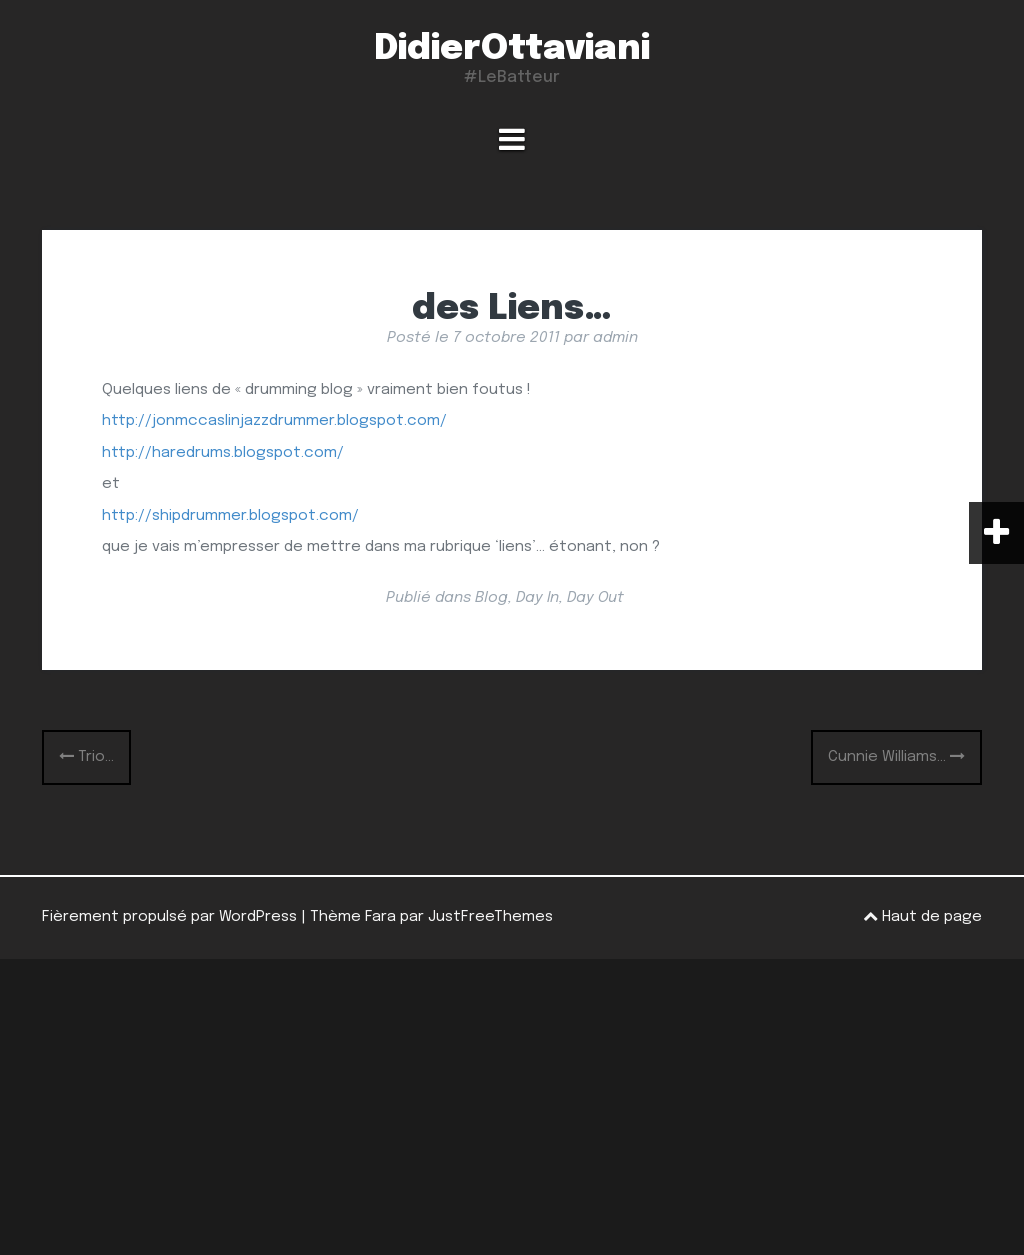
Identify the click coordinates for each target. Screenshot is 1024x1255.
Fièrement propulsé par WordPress (169, 917)
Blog (491, 598)
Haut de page (922, 916)
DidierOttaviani (512, 49)
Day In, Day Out (570, 598)
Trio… (86, 757)
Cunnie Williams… (896, 757)
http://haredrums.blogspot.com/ (223, 453)
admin (615, 338)
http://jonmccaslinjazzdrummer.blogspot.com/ (274, 421)
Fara (380, 917)
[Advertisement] (512, 1107)
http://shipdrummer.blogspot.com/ (230, 516)
